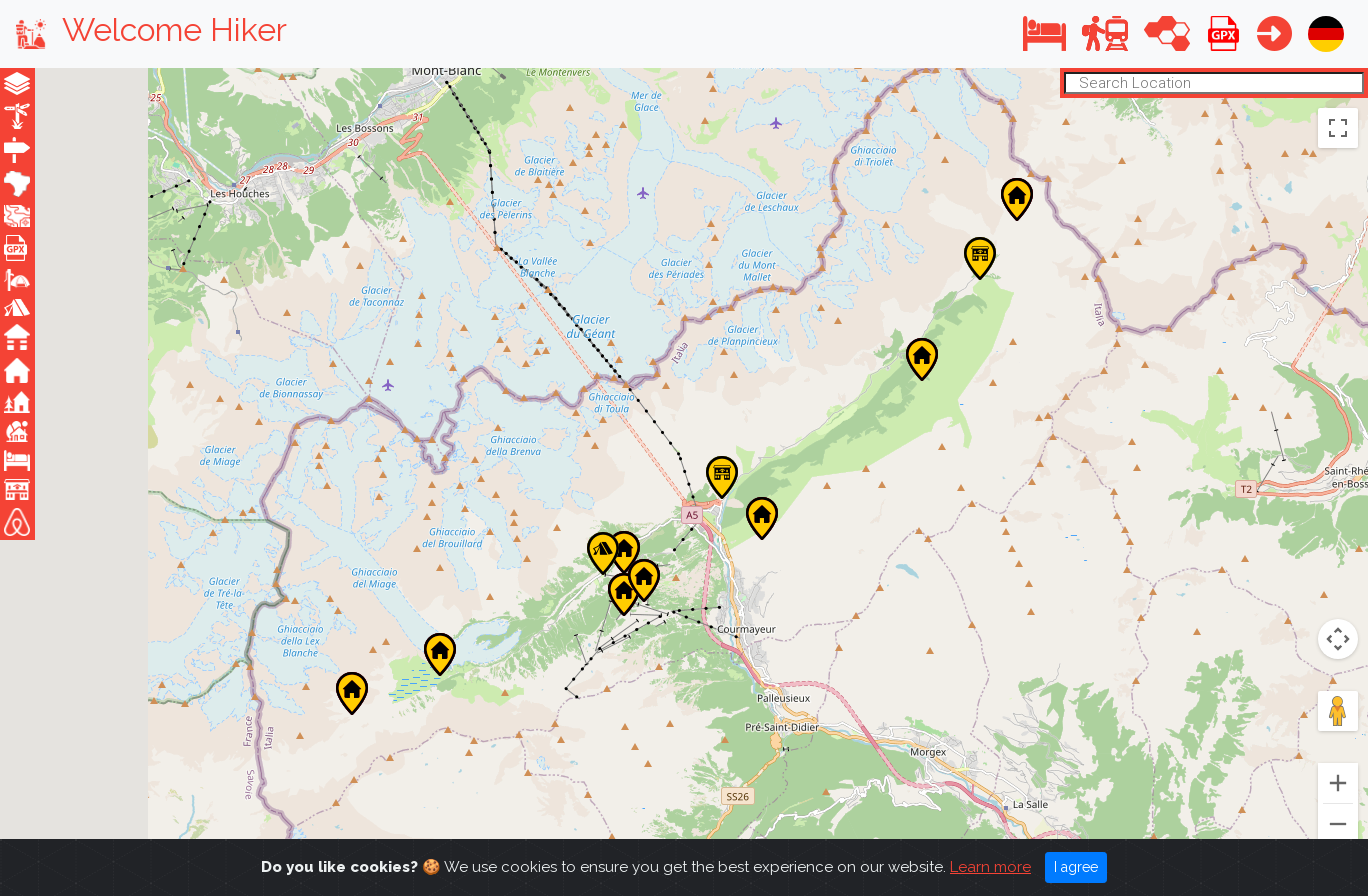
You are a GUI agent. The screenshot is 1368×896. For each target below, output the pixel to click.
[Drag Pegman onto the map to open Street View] (1338, 711)
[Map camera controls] (1338, 639)
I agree (1076, 867)
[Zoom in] (1338, 783)
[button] (1044, 33)
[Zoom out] (1338, 824)
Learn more (990, 867)
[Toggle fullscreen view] (1338, 127)
